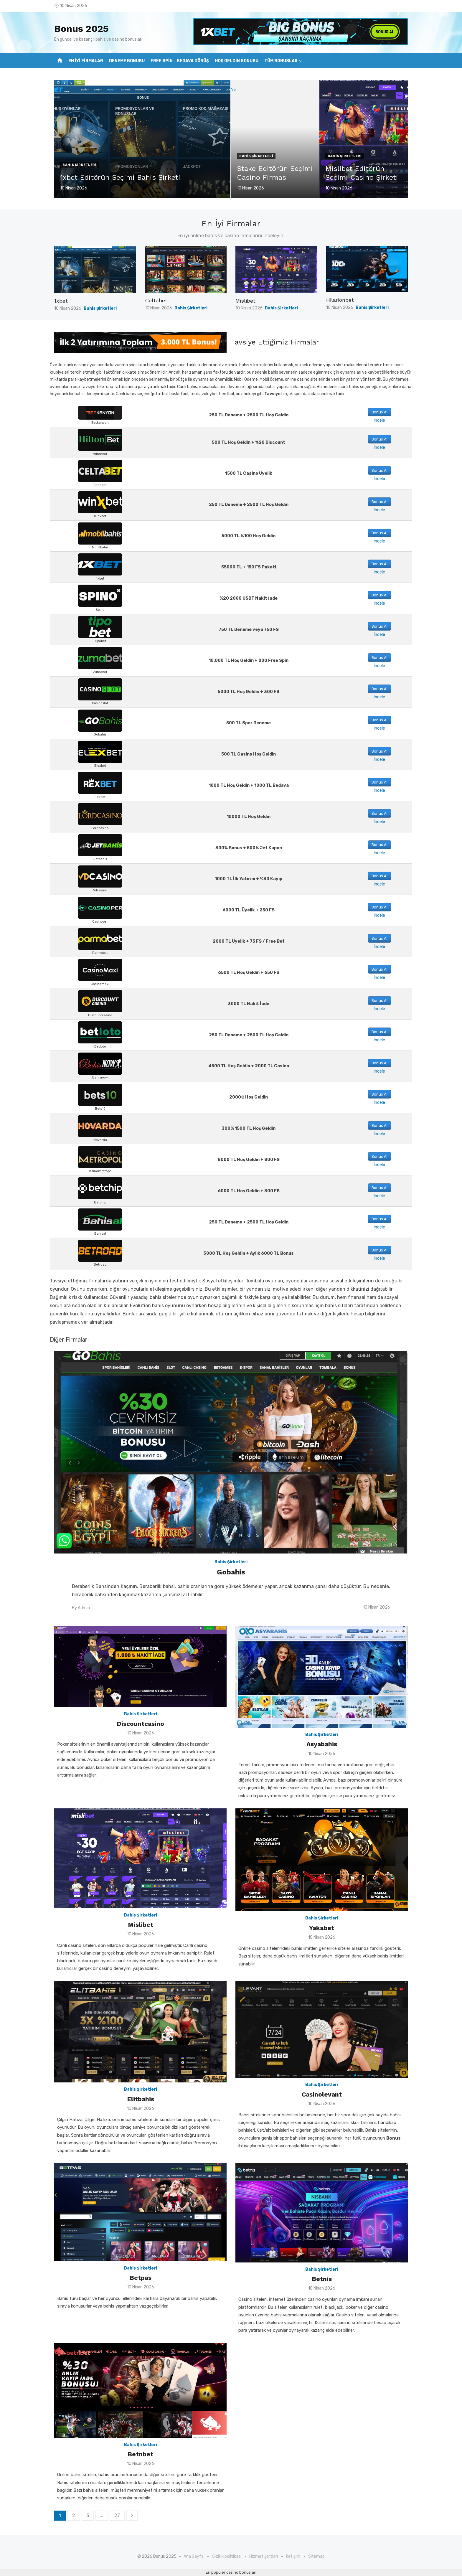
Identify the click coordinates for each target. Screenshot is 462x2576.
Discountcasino (140, 1723)
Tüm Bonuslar (281, 60)
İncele (379, 420)
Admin (84, 1607)
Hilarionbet (340, 300)
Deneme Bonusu (127, 60)
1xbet (61, 301)
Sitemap (316, 2556)
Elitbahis (140, 2099)
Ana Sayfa (194, 2556)
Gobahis (231, 1572)
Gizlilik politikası (226, 2556)
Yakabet (321, 1928)
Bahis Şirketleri (79, 165)
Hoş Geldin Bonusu (236, 60)
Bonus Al (379, 412)
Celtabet (156, 300)
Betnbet (140, 2454)
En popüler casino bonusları (231, 2572)
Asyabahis (321, 1744)
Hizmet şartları (263, 2556)
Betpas (140, 2277)
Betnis (322, 2279)
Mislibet (245, 301)
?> (56, 90)
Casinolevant (322, 2094)
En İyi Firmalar (85, 60)
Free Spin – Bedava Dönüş (180, 60)
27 (117, 2515)
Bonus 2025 (81, 28)
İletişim (293, 2556)
